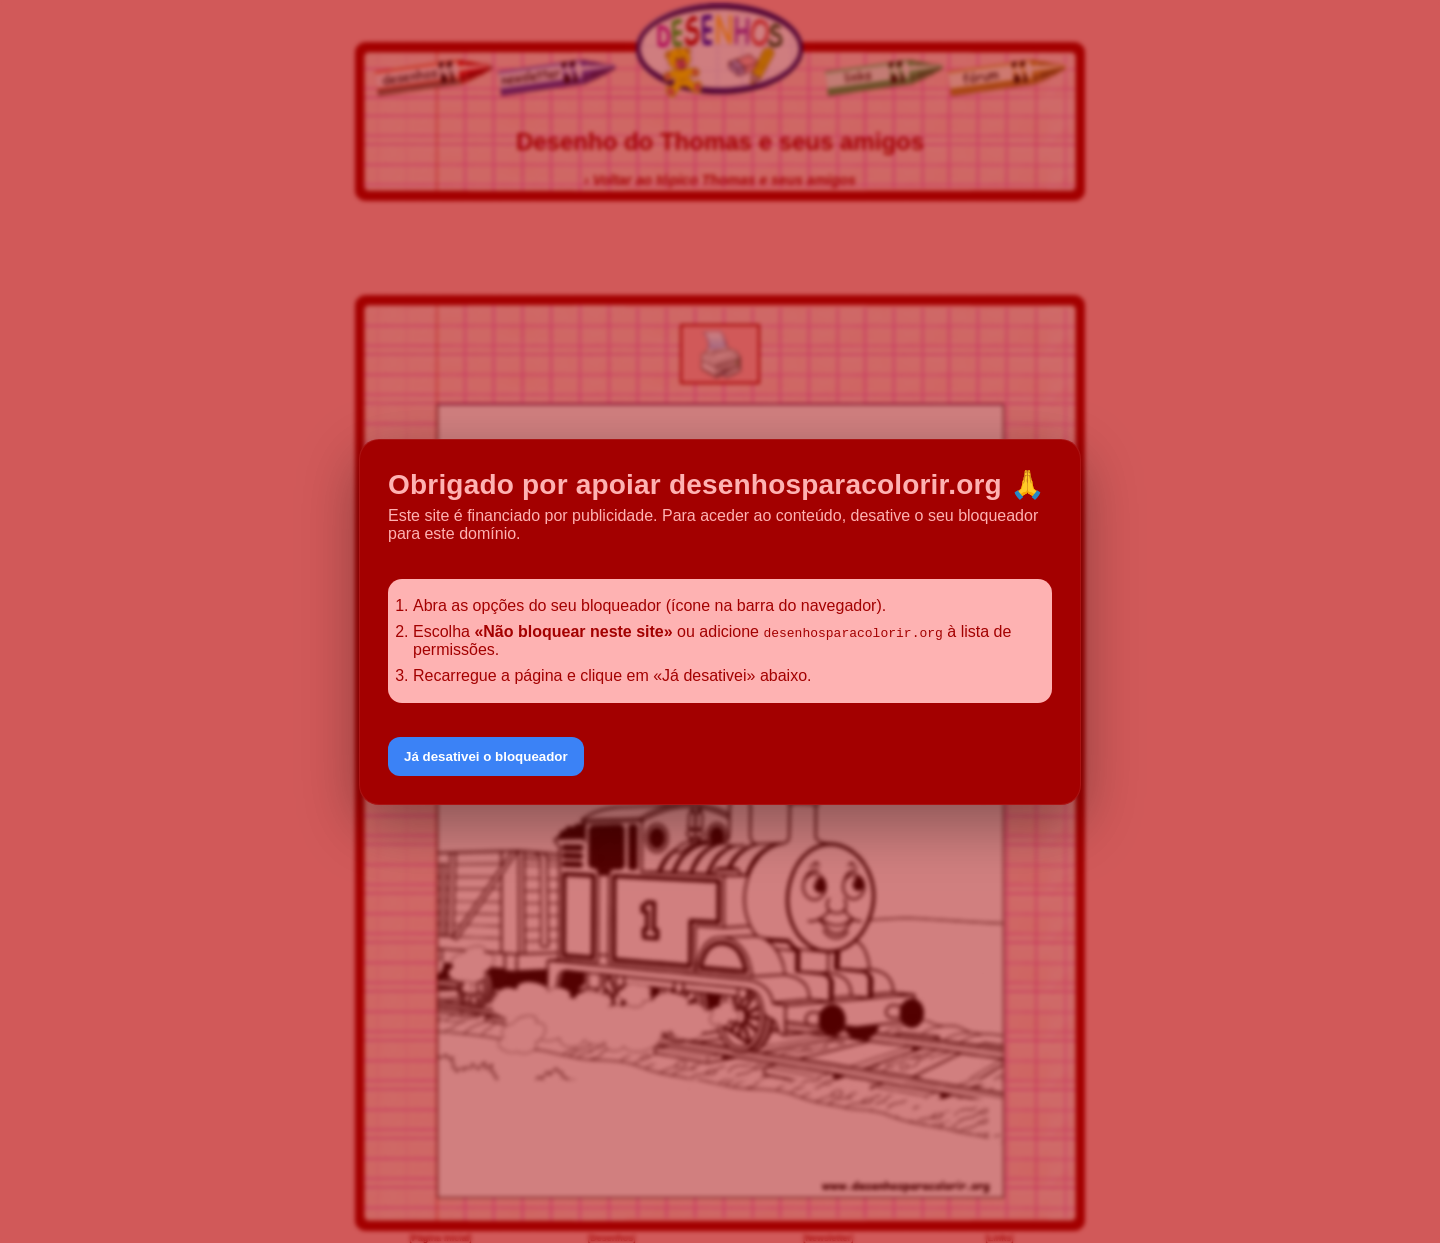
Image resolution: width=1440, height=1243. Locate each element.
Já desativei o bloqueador (486, 756)
